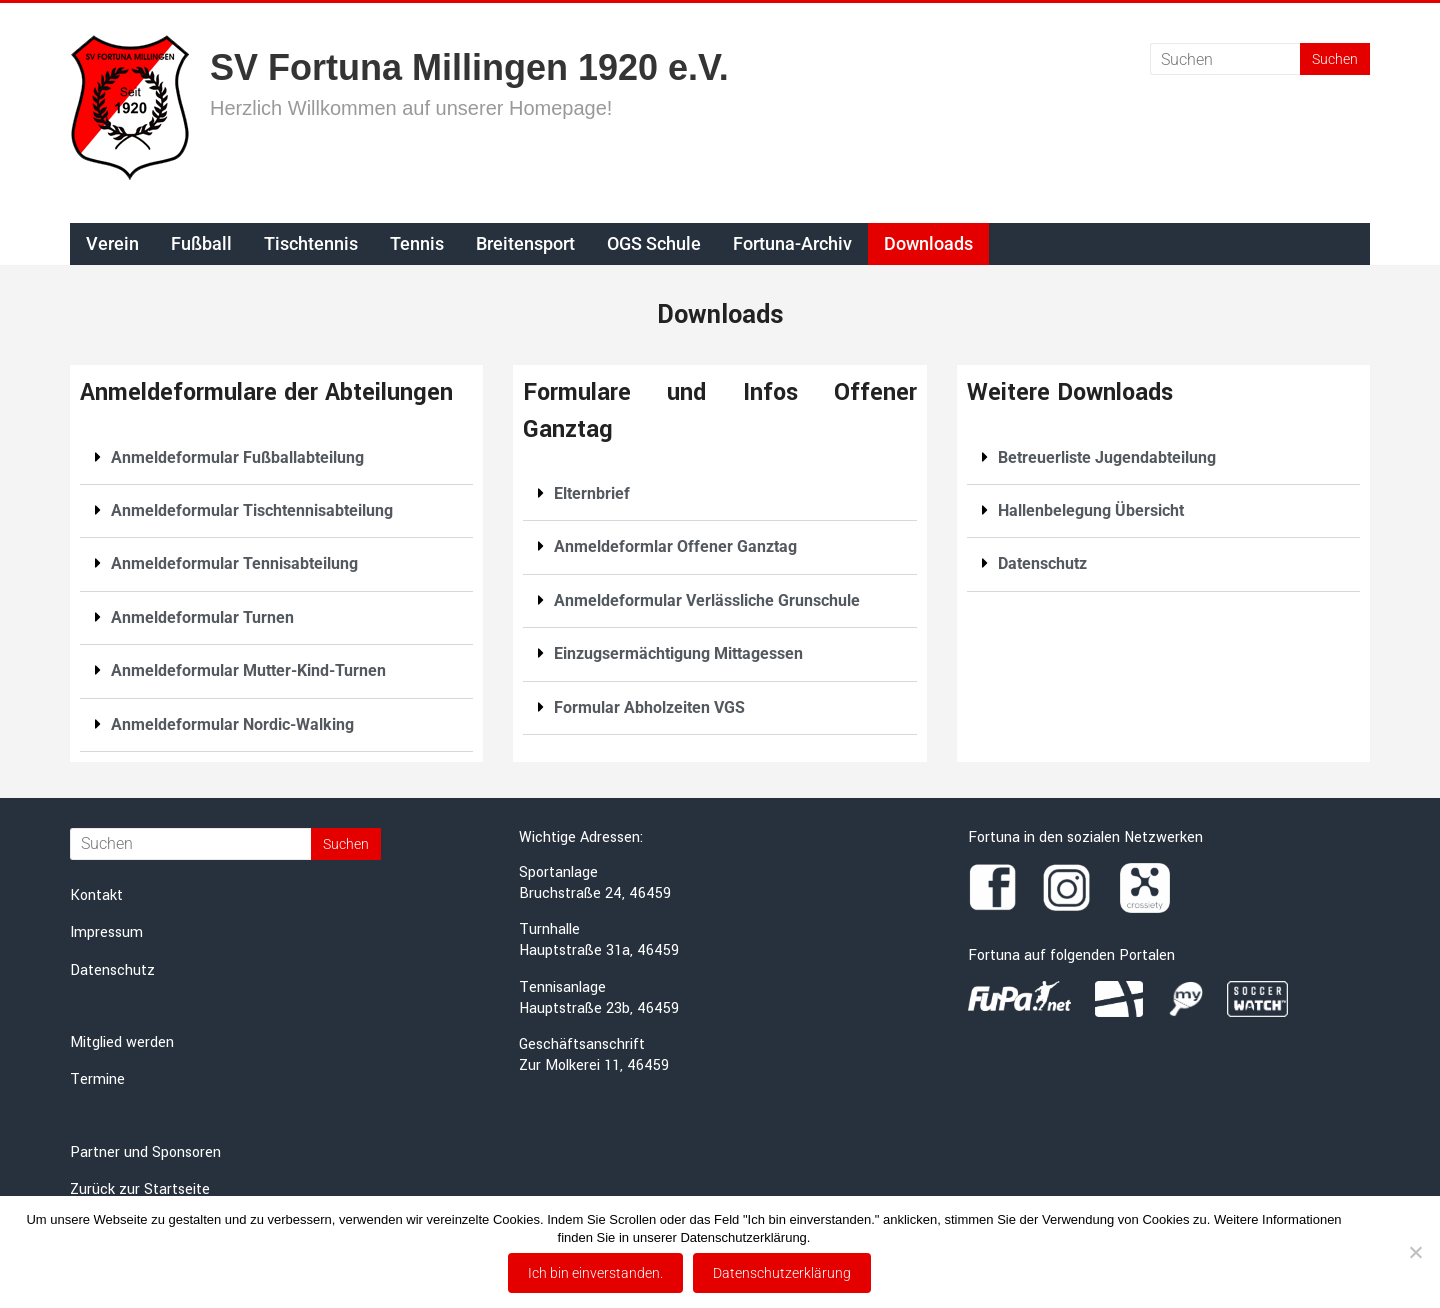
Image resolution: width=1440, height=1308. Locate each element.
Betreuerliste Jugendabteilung (1107, 457)
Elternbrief (592, 493)
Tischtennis (311, 243)
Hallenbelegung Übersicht (1091, 510)
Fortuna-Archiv (792, 243)
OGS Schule (654, 243)
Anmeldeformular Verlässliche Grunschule (707, 600)
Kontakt (96, 895)
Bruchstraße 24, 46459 (595, 893)
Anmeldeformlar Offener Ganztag (675, 546)
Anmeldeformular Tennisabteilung (234, 563)
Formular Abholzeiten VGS (649, 707)
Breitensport (525, 243)
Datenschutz (1042, 563)
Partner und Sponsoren (145, 1152)
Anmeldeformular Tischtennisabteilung (252, 510)
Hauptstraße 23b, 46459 (599, 1008)
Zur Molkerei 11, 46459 (594, 1065)
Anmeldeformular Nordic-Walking (232, 724)
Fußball (201, 243)
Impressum (106, 932)
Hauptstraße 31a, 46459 (599, 950)
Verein (112, 243)
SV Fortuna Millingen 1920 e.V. (469, 67)
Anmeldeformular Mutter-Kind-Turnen (248, 670)
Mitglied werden (122, 1042)
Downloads (928, 243)
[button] (276, 458)
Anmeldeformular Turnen (202, 617)
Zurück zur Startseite (140, 1189)
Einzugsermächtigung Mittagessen (678, 653)
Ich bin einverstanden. (595, 1273)
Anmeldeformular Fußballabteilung (237, 457)
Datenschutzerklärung (782, 1273)
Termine (97, 1079)
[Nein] (1415, 1252)
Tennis (417, 243)
